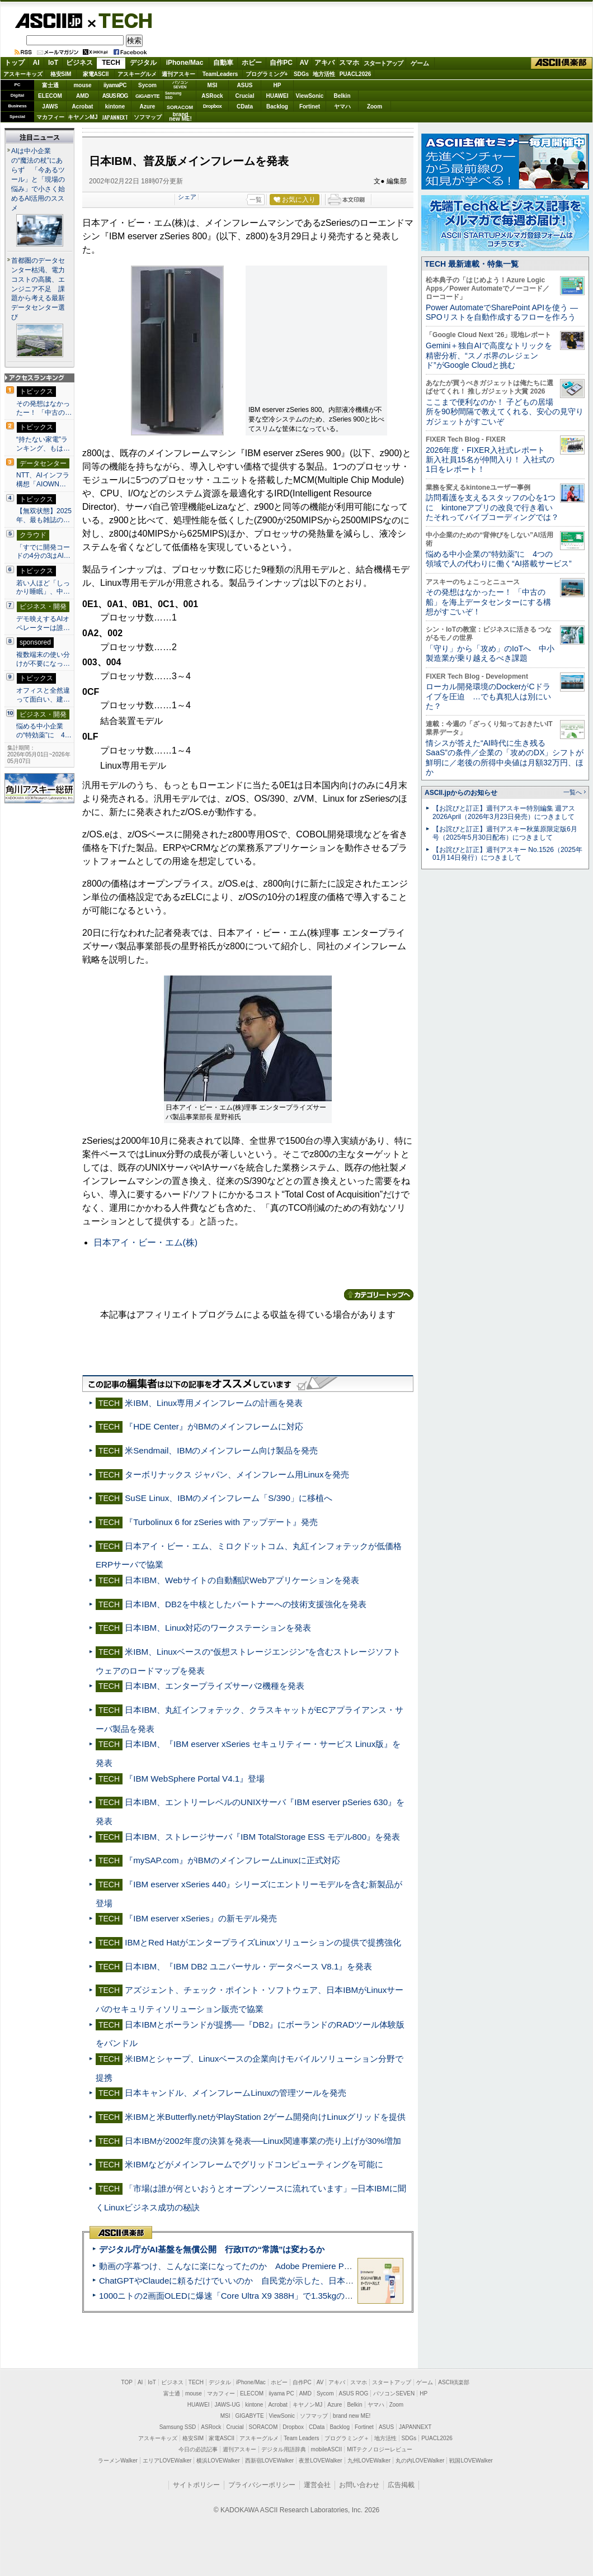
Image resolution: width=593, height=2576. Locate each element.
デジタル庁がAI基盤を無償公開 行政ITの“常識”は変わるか (211, 2249)
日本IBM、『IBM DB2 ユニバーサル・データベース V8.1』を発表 (248, 1966)
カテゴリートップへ (378, 1294)
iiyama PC (281, 2393)
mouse (82, 85)
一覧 (256, 199)
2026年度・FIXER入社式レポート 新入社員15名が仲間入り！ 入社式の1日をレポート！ (490, 460)
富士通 (50, 85)
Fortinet (309, 106)
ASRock (212, 96)
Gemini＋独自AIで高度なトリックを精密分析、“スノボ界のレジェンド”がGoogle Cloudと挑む (489, 355)
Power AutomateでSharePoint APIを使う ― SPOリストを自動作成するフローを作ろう (502, 312)
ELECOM (50, 96)
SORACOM (263, 2427)
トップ (14, 63)
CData (245, 106)
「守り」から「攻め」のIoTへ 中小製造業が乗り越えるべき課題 (490, 653)
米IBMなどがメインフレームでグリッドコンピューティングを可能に (254, 2164)
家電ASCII (96, 74)
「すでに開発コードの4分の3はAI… (43, 551)
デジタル (143, 63)
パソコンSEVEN (180, 84)
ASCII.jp (48, 20)
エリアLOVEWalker (167, 2460)
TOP (127, 2382)
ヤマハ (342, 106)
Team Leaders (301, 2438)
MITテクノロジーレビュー (379, 2449)
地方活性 (324, 74)
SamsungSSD (173, 95)
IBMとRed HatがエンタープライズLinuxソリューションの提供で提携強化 (263, 1942)
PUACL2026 (355, 74)
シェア (187, 196)
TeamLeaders (220, 74)
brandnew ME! (180, 117)
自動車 (223, 63)
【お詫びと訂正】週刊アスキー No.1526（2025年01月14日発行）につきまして (507, 854)
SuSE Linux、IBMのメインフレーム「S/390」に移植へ (228, 1498)
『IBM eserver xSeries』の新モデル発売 (200, 1918)
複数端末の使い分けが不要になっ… (43, 659)
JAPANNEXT (115, 117)
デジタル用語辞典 (283, 2449)
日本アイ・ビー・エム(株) (145, 1242)
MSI (213, 85)
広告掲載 (401, 2485)
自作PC (281, 63)
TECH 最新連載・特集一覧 (472, 263)
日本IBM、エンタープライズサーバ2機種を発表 (214, 1685)
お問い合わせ (359, 2485)
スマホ (349, 63)
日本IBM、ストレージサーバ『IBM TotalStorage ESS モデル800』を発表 (262, 1836)
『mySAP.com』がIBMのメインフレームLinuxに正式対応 (232, 1860)
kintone (115, 106)
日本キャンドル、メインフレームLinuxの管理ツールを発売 (235, 2092)
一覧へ (572, 792)
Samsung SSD (177, 2427)
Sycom (147, 85)
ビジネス (79, 63)
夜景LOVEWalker (320, 2460)
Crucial (245, 96)
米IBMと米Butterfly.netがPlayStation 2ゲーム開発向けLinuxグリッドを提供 (265, 2117)
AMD (82, 96)
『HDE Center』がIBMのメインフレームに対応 (214, 1426)
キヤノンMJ (83, 117)
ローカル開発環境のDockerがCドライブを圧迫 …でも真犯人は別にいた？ (488, 696)
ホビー (252, 63)
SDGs (301, 74)
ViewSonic (310, 96)
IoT (53, 63)
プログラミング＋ (346, 2438)
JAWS (50, 106)
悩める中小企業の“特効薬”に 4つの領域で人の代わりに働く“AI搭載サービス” (499, 559)
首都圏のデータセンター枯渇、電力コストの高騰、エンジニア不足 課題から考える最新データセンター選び (38, 289)
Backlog (277, 106)
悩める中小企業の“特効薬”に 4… (44, 730)
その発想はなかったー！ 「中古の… (44, 408)
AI (36, 63)
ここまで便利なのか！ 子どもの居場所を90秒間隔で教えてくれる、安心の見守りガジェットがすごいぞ (504, 411)
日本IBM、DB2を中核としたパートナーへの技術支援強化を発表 (245, 1604)
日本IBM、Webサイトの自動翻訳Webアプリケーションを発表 (242, 1580)
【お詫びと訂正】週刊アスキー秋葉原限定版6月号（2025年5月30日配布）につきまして (504, 833)
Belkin (341, 96)
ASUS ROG (115, 96)
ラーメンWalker (118, 2460)
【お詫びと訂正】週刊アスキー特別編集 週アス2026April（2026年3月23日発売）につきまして (503, 812)
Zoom (374, 106)
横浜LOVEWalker (217, 2460)
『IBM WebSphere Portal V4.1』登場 (195, 1778)
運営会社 (317, 2485)
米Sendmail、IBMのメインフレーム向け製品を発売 (221, 1450)
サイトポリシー (196, 2485)
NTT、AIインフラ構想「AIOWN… (42, 479)
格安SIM (61, 74)
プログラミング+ (267, 74)
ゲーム (420, 63)
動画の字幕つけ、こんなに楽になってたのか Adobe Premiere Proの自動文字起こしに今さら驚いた (288, 2266)
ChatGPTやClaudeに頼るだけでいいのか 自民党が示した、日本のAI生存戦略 (247, 2280)
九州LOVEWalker (368, 2460)
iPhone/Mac (185, 63)
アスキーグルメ (137, 74)
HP (277, 85)
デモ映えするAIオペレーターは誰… (43, 623)
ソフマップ (148, 117)
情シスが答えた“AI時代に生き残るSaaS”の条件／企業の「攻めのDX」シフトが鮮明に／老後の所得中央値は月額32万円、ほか (505, 757)
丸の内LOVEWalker (420, 2460)
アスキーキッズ (23, 74)
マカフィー (50, 117)
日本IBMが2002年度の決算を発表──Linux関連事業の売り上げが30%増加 (263, 2141)
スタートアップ (383, 63)
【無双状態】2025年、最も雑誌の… (44, 515)
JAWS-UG (227, 2405)
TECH (121, 20)
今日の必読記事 (198, 2449)
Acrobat (82, 106)
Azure (148, 106)
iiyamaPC (114, 85)
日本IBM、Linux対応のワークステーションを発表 (218, 1627)
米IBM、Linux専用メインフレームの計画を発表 (214, 1403)
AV (304, 63)
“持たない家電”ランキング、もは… (43, 443)
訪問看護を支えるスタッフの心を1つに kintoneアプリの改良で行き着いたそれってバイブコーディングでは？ (492, 507)
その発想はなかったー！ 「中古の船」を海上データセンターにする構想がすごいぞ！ (488, 602)
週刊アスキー (178, 74)
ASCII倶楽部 (561, 63)
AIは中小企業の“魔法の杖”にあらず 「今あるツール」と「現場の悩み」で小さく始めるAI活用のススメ (38, 179)
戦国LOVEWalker (470, 2460)
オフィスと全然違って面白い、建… (43, 694)
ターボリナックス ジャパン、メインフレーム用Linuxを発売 (237, 1474)
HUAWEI (277, 96)
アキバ (324, 63)
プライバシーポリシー (261, 2485)
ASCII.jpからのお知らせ (461, 793)
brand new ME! (351, 2416)
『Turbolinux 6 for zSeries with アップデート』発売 (221, 1522)
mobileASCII (326, 2449)
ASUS (245, 85)
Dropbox (212, 106)
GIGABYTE (147, 96)
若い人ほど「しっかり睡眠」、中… (43, 587)
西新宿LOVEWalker (269, 2460)
